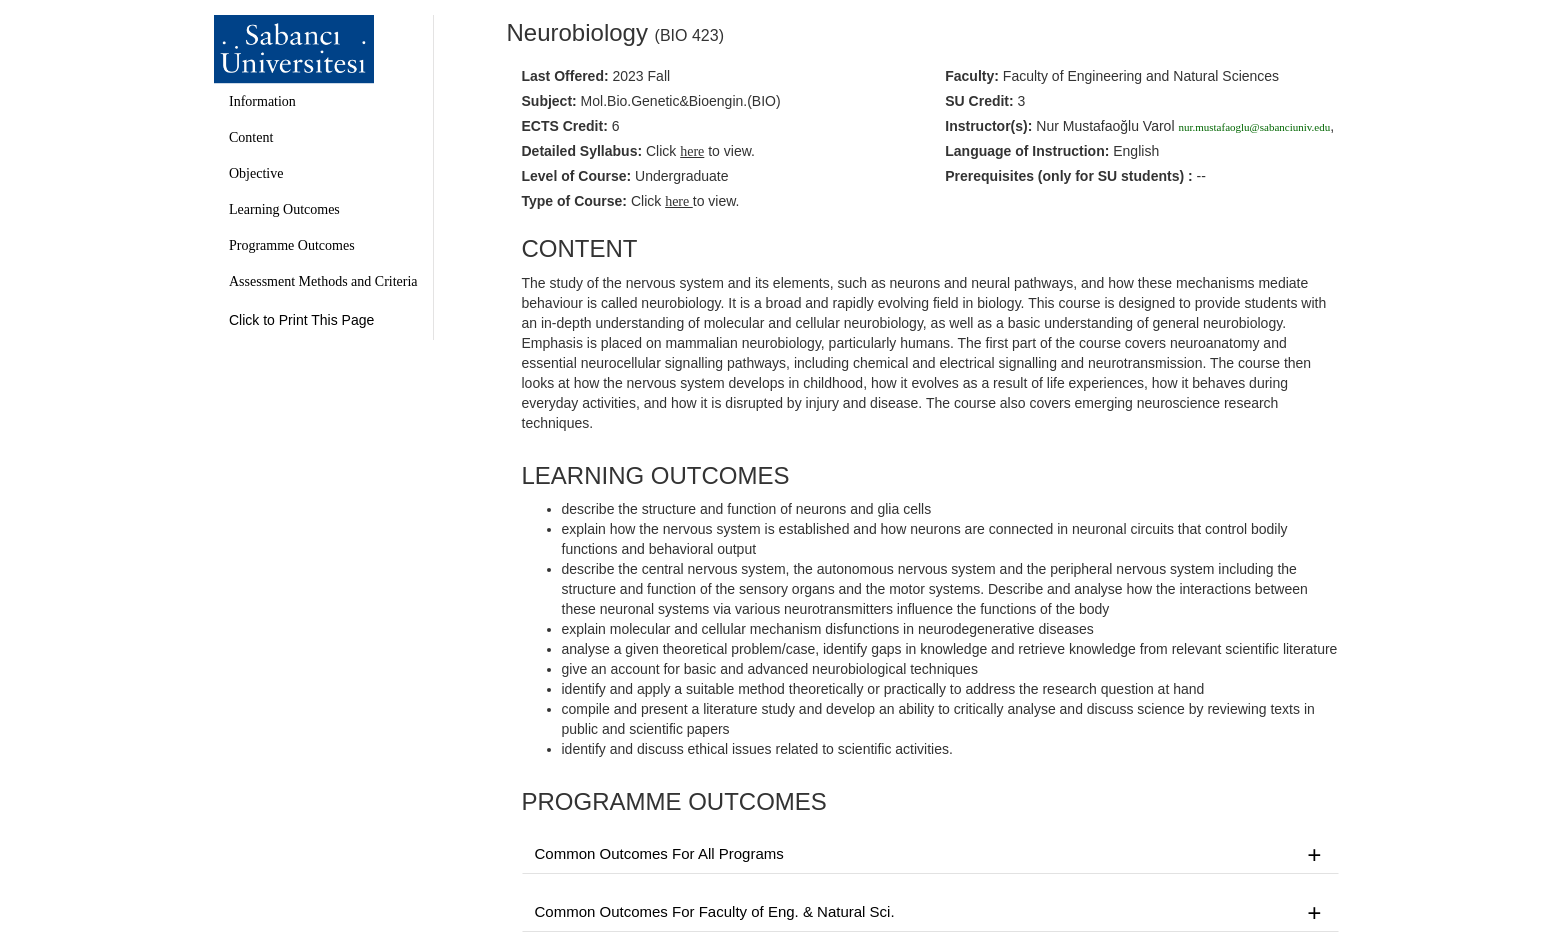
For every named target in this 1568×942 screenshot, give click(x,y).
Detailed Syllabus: (582, 151)
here (679, 201)
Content (251, 137)
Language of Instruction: (1027, 151)
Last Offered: (565, 76)
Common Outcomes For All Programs (931, 855)
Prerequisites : (1068, 176)
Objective (256, 173)
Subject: (549, 101)
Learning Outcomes (284, 209)
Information (262, 101)
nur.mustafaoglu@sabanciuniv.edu (1254, 127)
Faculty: (972, 76)
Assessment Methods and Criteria (323, 281)
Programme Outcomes (292, 245)
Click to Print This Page (301, 320)
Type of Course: (575, 201)
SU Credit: (979, 101)
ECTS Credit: (565, 126)
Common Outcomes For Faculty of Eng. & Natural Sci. (931, 913)
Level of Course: (577, 176)
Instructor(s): (988, 126)
